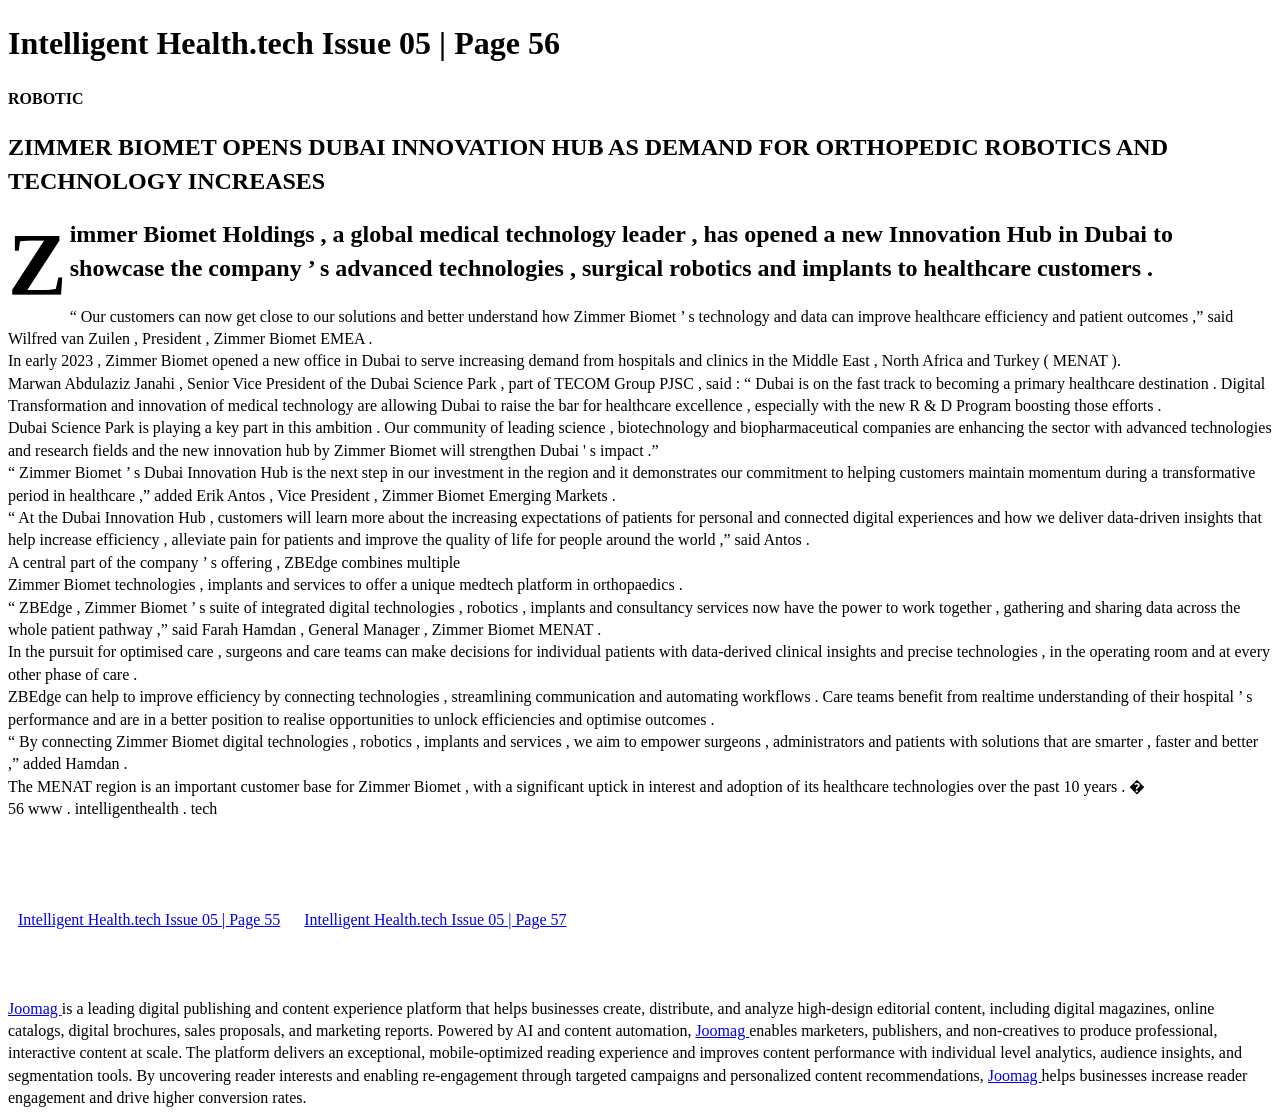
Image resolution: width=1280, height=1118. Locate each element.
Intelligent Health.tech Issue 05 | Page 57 (435, 919)
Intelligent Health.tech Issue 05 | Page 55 (149, 919)
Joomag (35, 1008)
